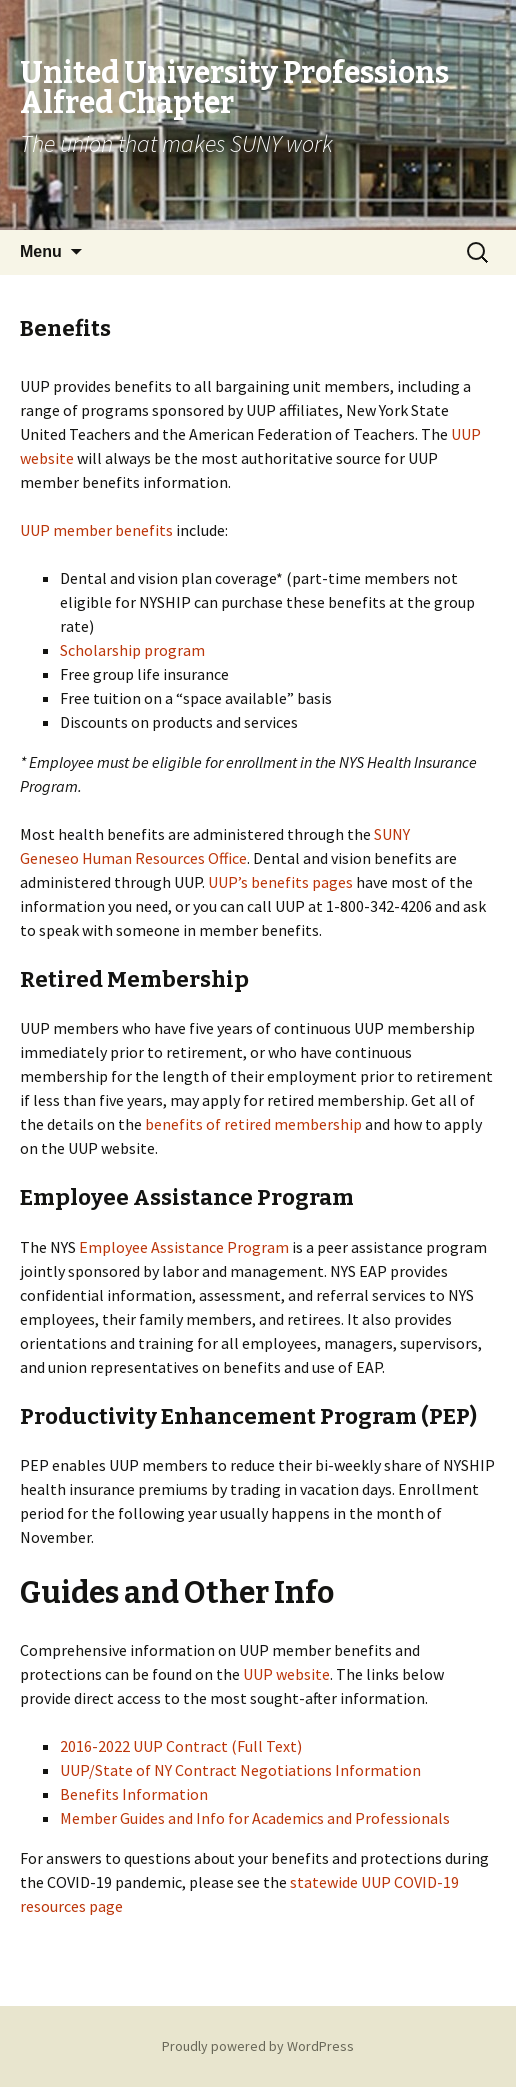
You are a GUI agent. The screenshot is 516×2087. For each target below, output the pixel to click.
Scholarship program (132, 650)
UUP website (286, 1674)
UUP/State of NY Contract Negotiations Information (240, 1770)
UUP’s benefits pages (280, 882)
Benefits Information (134, 1794)
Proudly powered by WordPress (258, 2046)
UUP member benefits (96, 530)
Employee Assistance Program (184, 1247)
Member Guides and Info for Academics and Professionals (255, 1818)
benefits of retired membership (253, 1124)
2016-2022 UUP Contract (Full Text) (181, 1746)
